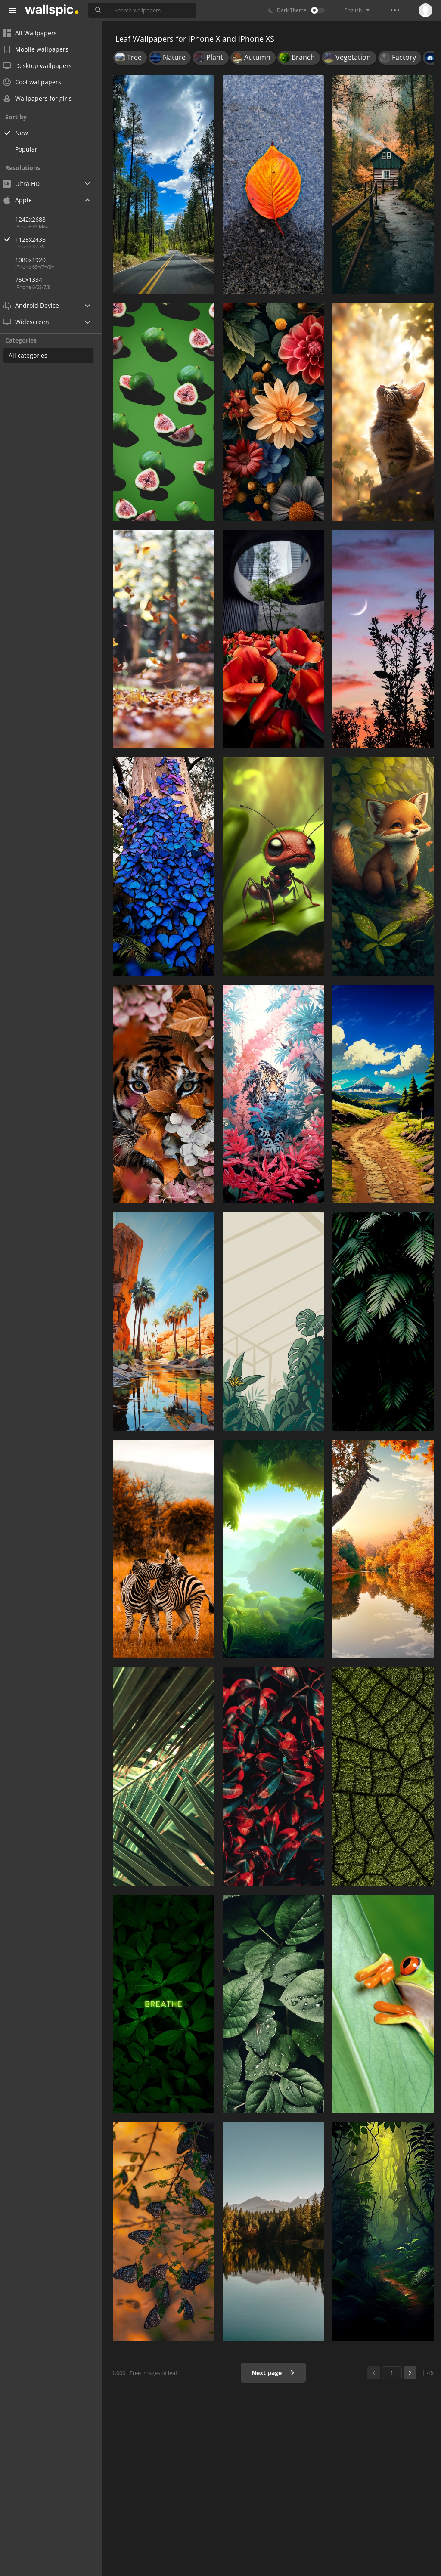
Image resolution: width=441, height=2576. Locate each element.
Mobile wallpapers (41, 49)
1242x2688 (36, 219)
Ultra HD (27, 183)
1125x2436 (64, 239)
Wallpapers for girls (43, 98)
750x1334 (34, 279)
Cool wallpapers (38, 82)
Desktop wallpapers (43, 66)
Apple (23, 200)
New (27, 133)
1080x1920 (36, 260)
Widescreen (32, 322)
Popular (32, 149)
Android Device (37, 305)
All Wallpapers (35, 33)
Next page (274, 2373)
